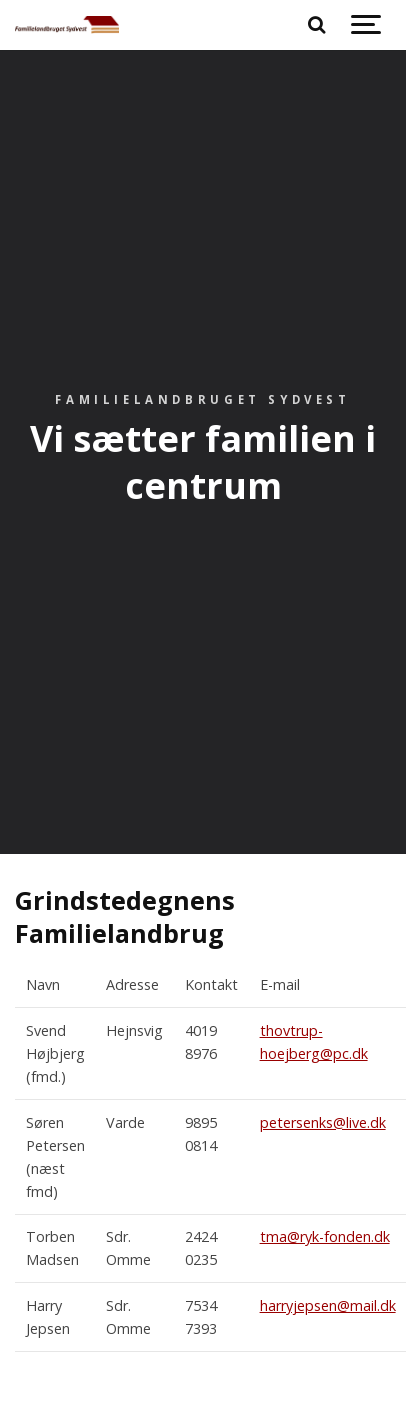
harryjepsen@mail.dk (328, 1305)
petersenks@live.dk (323, 1122)
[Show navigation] (366, 25)
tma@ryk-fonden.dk (325, 1236)
